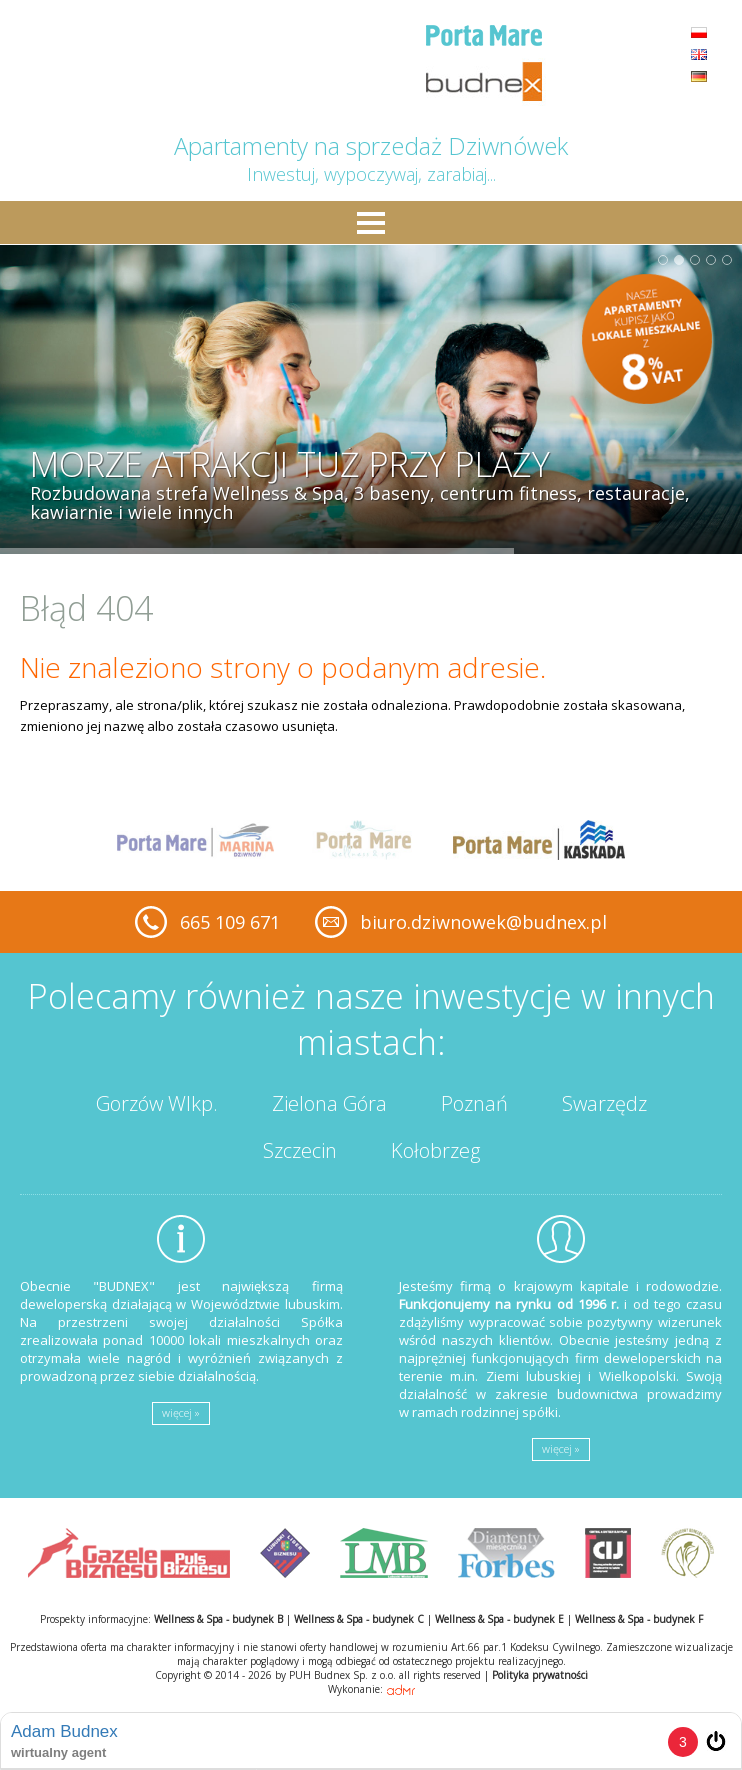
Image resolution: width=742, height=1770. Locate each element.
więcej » (181, 1412)
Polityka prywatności (540, 1675)
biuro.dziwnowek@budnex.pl (483, 922)
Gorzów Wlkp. (157, 1103)
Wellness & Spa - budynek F (639, 1619)
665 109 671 (230, 922)
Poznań (474, 1103)
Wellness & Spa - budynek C (359, 1619)
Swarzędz (604, 1103)
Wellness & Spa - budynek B (218, 1619)
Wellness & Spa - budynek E (499, 1619)
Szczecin (300, 1150)
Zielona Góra (329, 1103)
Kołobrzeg (435, 1150)
